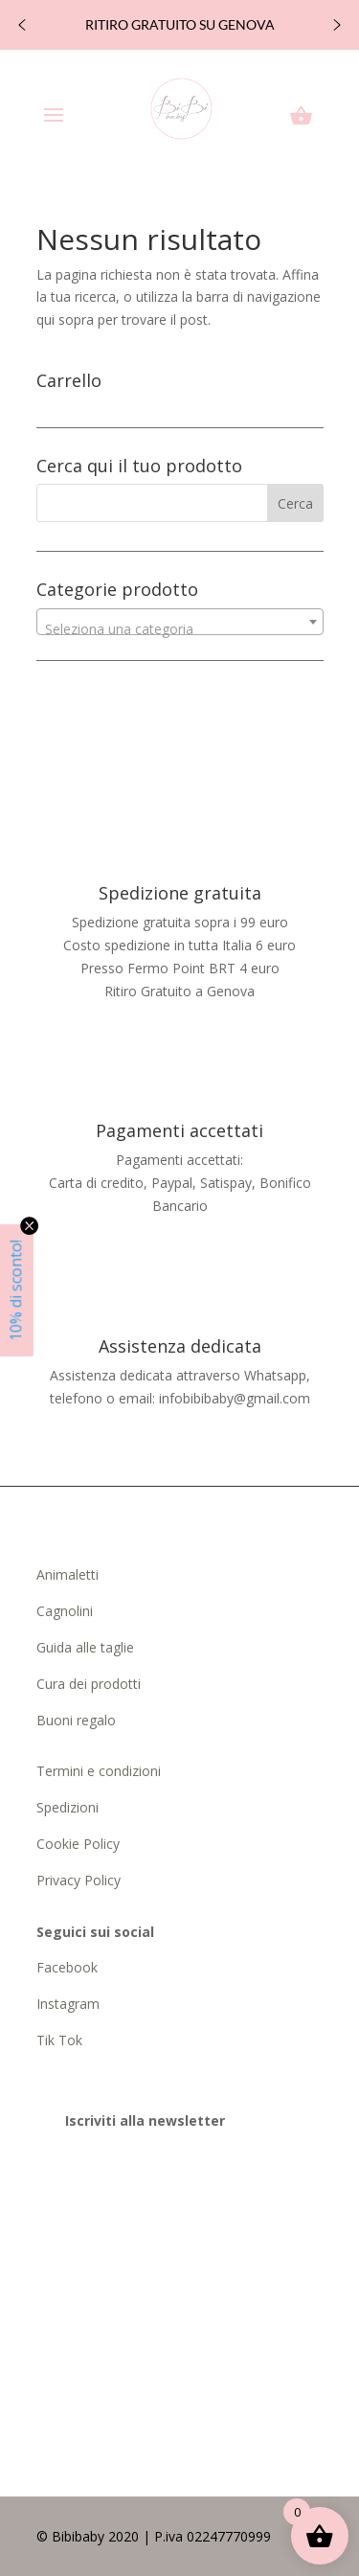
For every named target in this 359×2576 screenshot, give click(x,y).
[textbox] (180, 629)
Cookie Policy (78, 1844)
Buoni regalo (76, 1720)
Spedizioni (67, 1807)
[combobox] (180, 621)
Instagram (68, 2004)
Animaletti (67, 1574)
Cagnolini (64, 1611)
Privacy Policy (78, 1880)
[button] (22, 25)
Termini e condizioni (98, 1771)
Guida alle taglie (85, 1647)
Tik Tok (59, 2040)
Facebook (68, 1967)
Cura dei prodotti (88, 1684)
